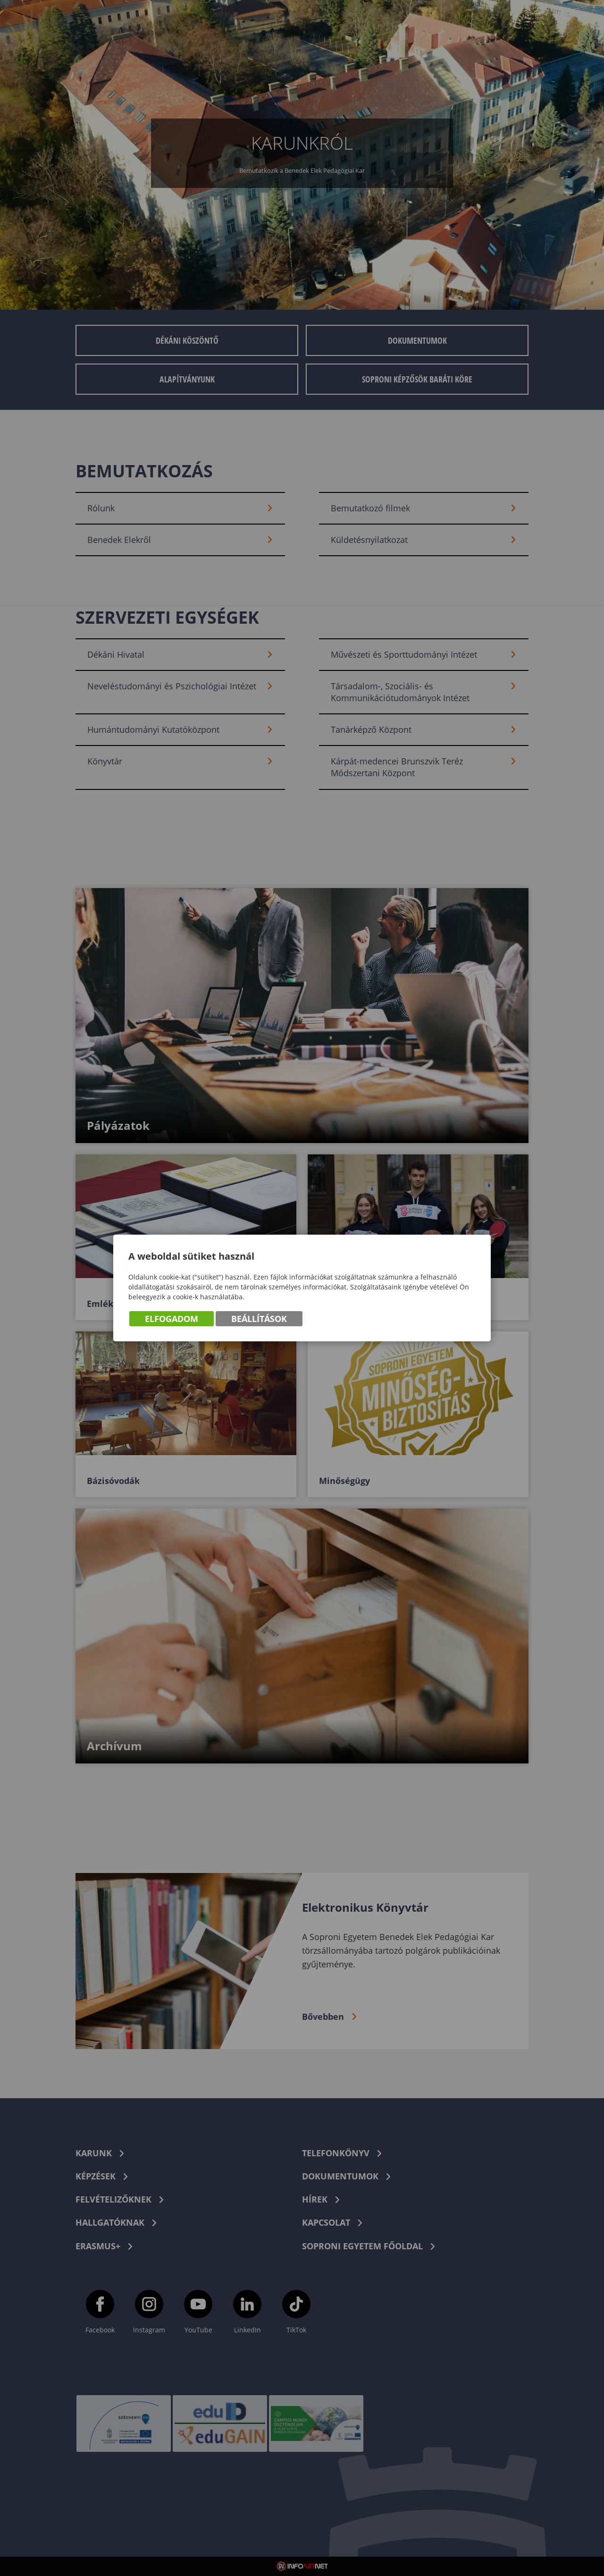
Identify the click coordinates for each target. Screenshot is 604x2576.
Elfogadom (171, 1318)
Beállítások (259, 1318)
